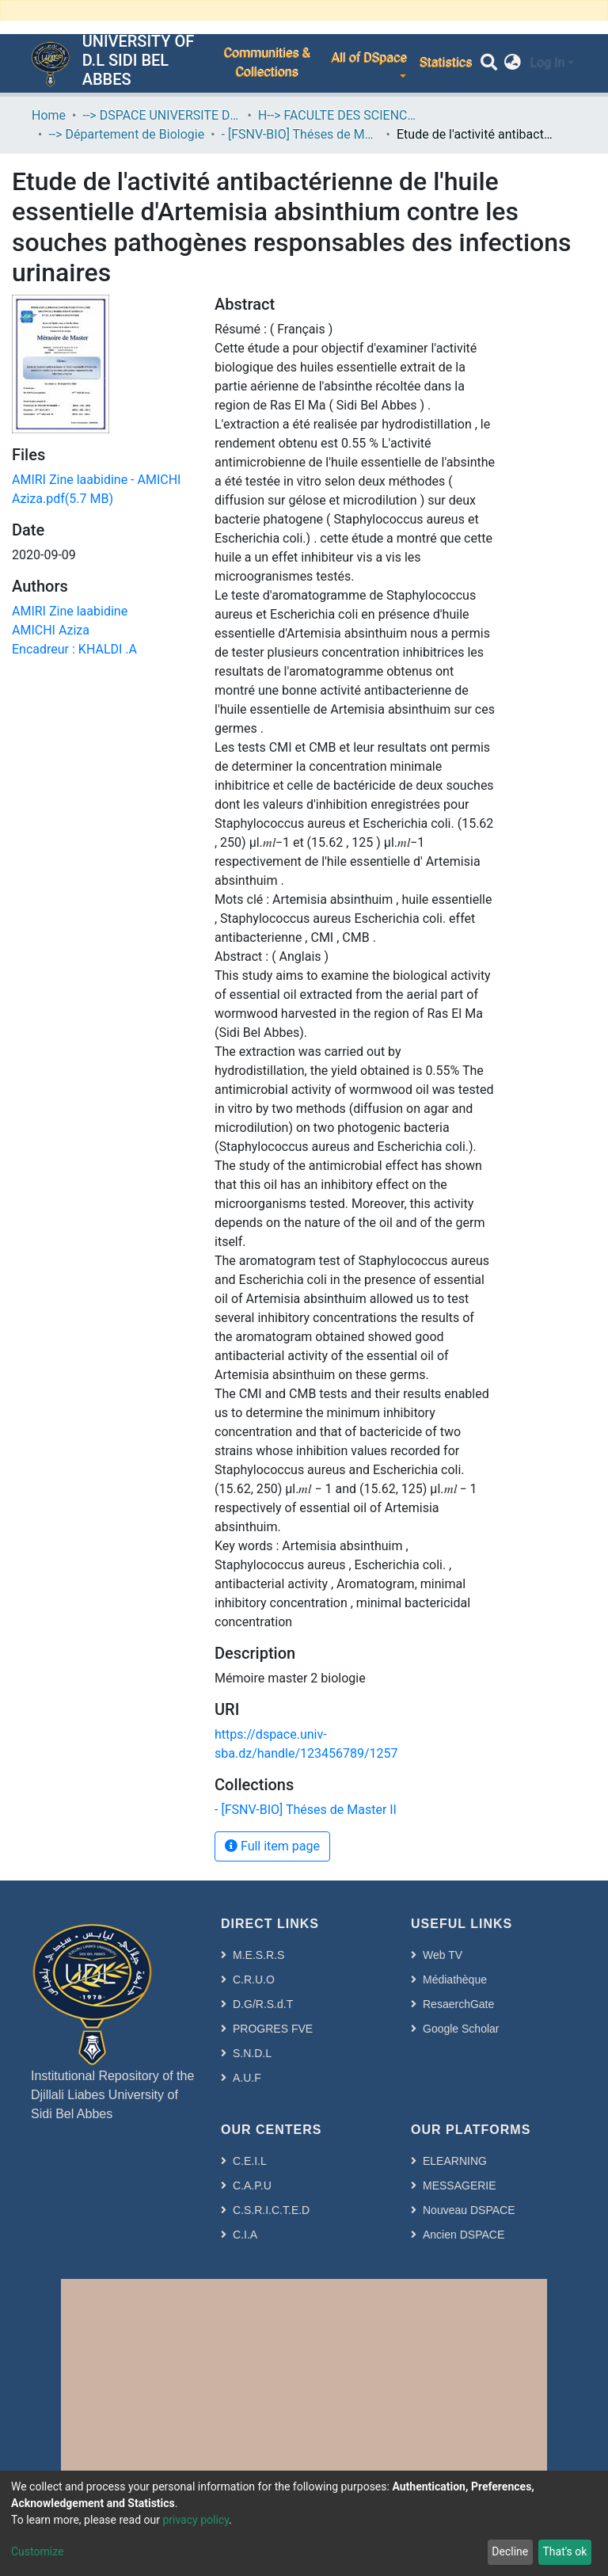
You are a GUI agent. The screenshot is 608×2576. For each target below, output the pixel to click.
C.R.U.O (254, 1979)
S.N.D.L (252, 2053)
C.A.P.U (252, 2185)
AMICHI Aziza (50, 630)
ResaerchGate (458, 2004)
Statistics (445, 62)
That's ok (564, 2551)
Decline (510, 2551)
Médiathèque (455, 1979)
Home (49, 115)
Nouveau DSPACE (469, 2210)
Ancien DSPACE (463, 2234)
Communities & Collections (266, 63)
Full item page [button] (272, 1846)
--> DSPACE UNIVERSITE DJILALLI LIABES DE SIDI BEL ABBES (161, 115)
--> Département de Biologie (126, 134)
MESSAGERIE (459, 2185)
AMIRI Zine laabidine (69, 611)
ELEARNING (455, 2161)
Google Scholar (461, 2028)
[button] (512, 63)
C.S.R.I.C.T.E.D (271, 2210)
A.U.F (247, 2077)
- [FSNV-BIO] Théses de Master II (301, 134)
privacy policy (195, 2519)
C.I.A (245, 2234)
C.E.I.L (250, 2161)
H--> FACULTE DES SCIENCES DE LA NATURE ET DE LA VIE (337, 115)
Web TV (442, 1955)
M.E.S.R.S (258, 1955)
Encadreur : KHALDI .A (74, 649)
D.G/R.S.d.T (263, 2004)
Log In (547, 62)
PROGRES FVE (273, 2028)
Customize (37, 2551)
